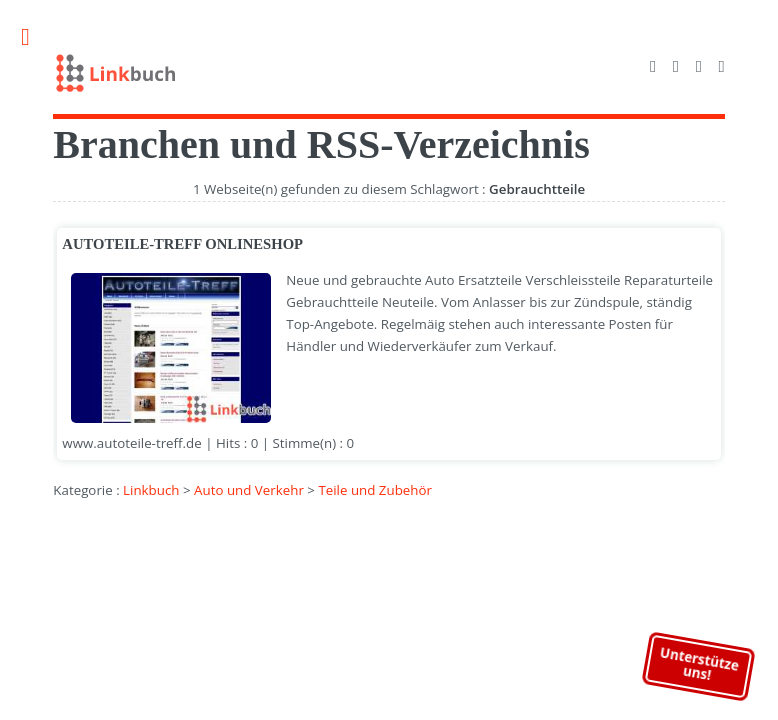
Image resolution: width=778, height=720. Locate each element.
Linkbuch (151, 490)
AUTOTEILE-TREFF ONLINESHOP (182, 244)
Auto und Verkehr (249, 490)
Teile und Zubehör (375, 490)
